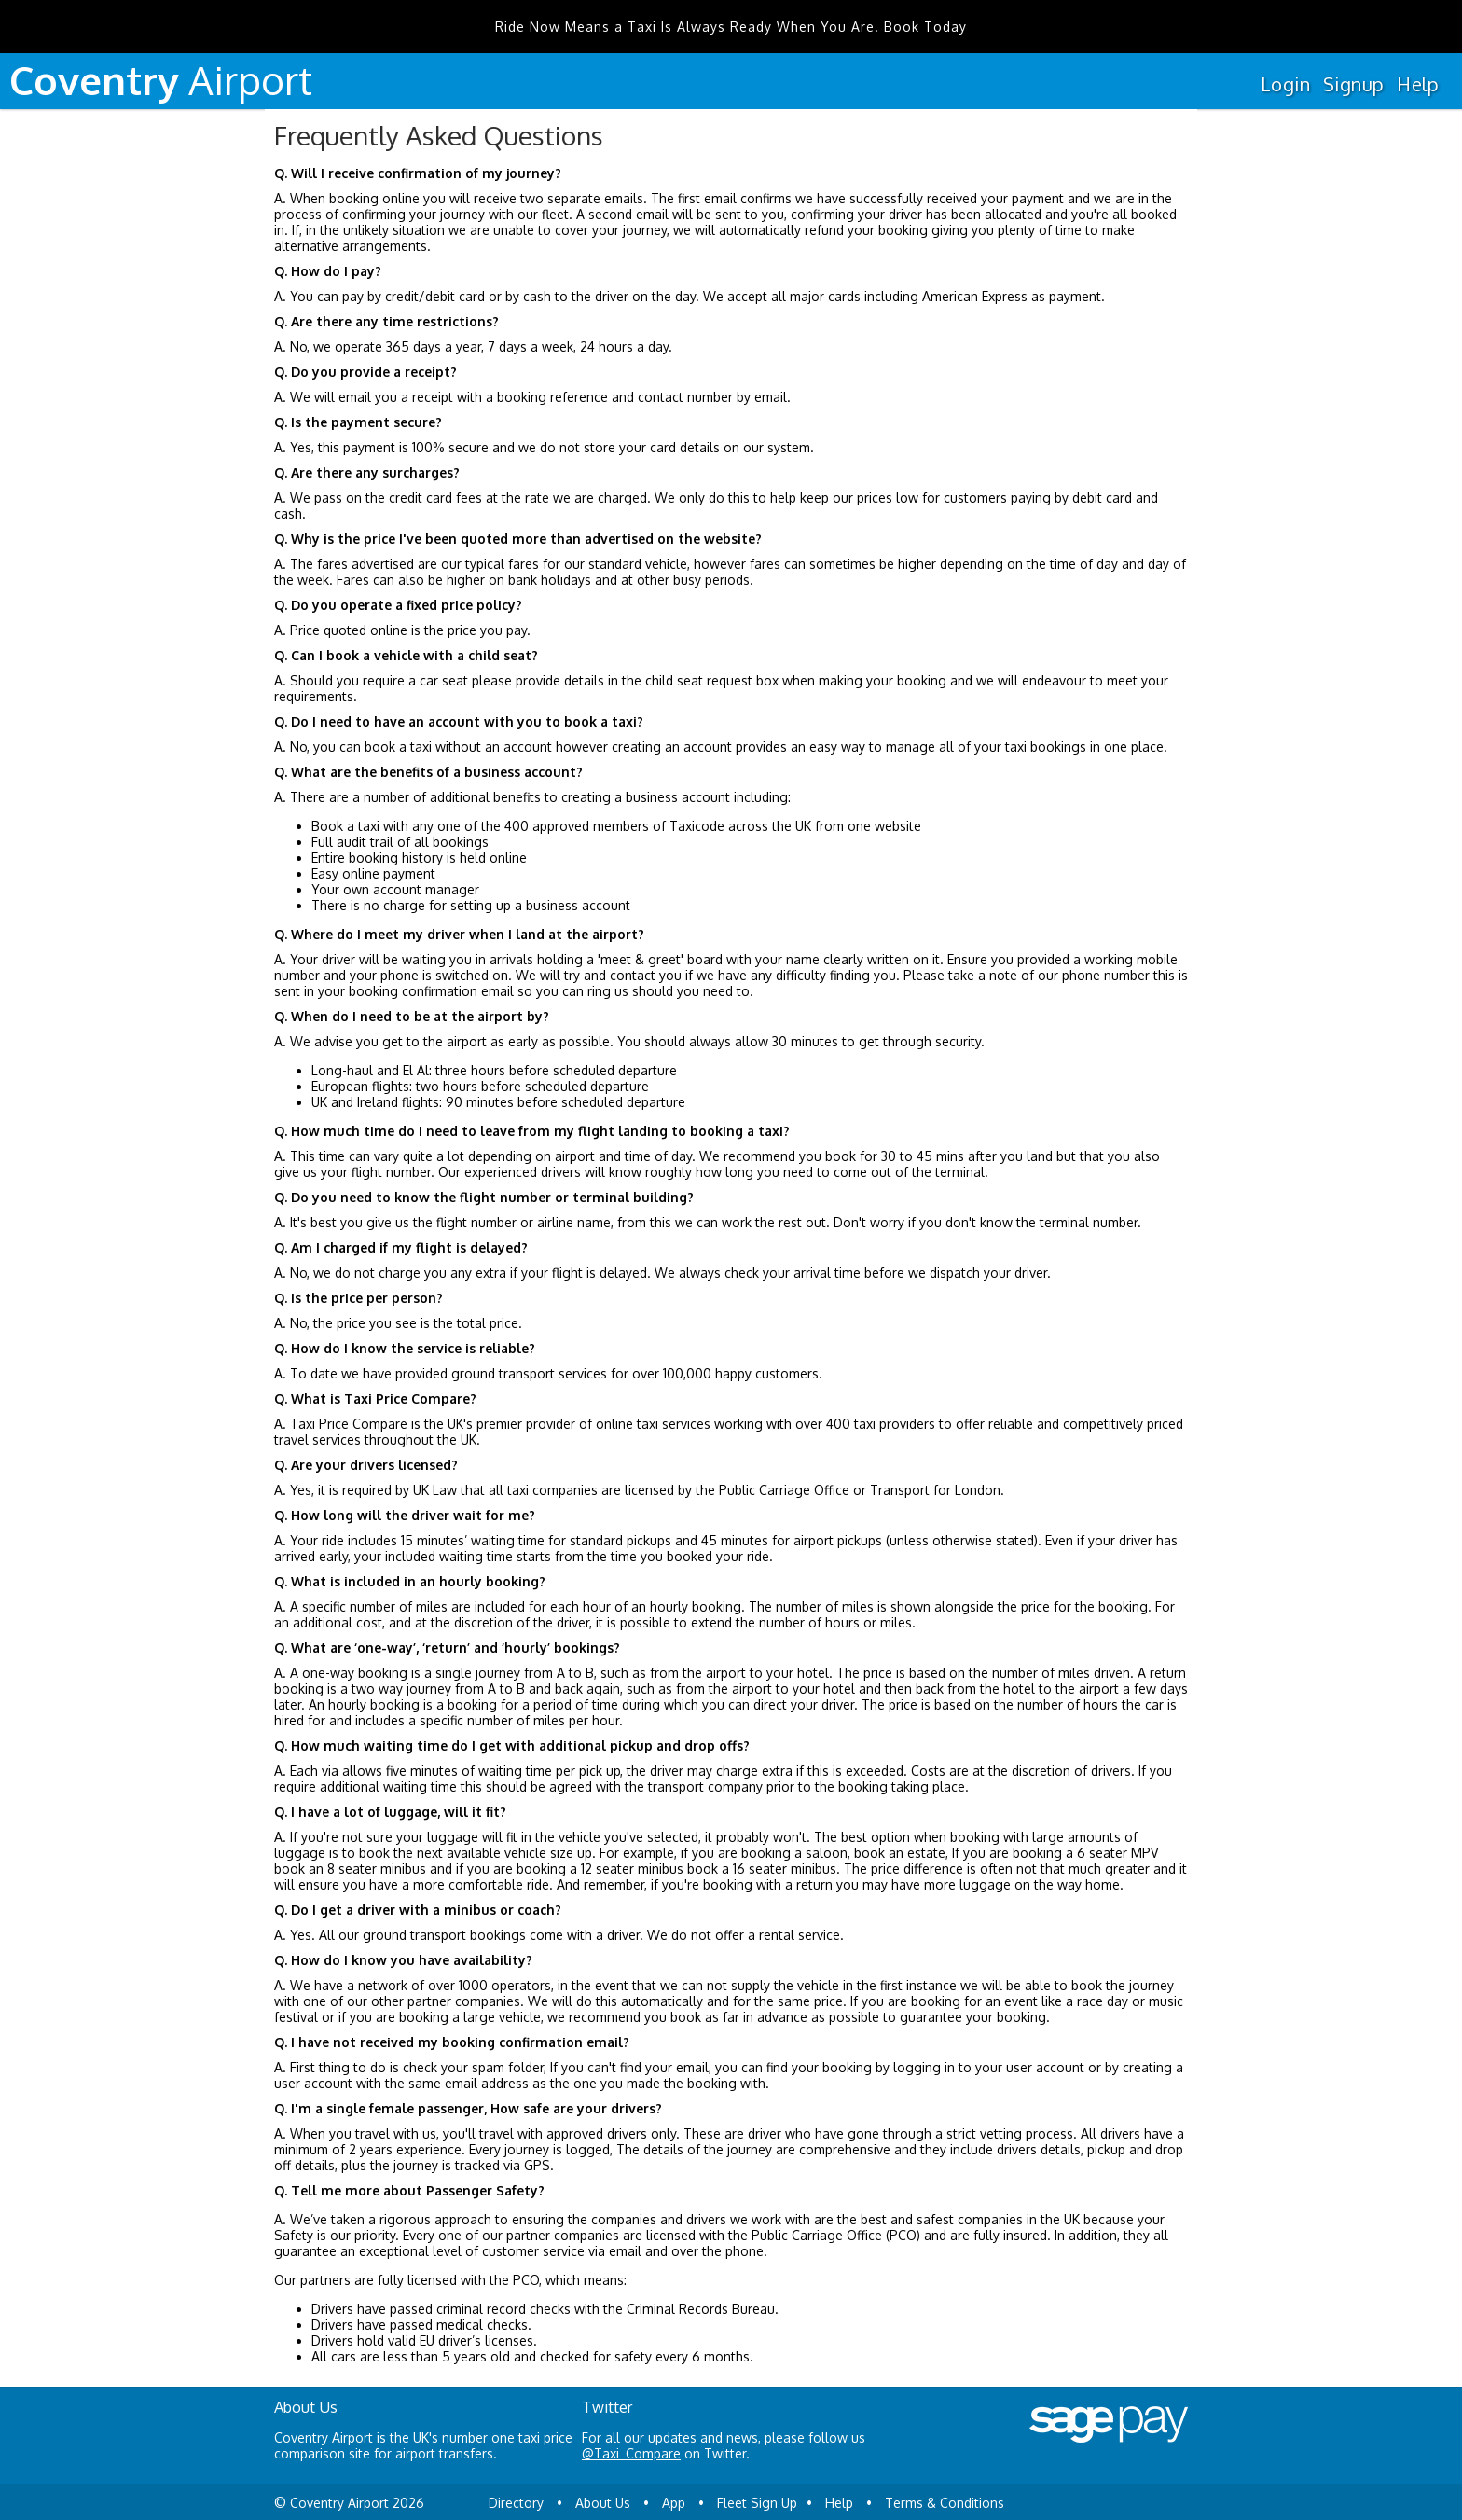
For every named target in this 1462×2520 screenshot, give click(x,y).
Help (1418, 84)
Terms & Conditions (944, 2503)
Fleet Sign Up (757, 2503)
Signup (1353, 84)
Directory (516, 2503)
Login (1285, 84)
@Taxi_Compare (631, 2453)
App (673, 2503)
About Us (602, 2503)
